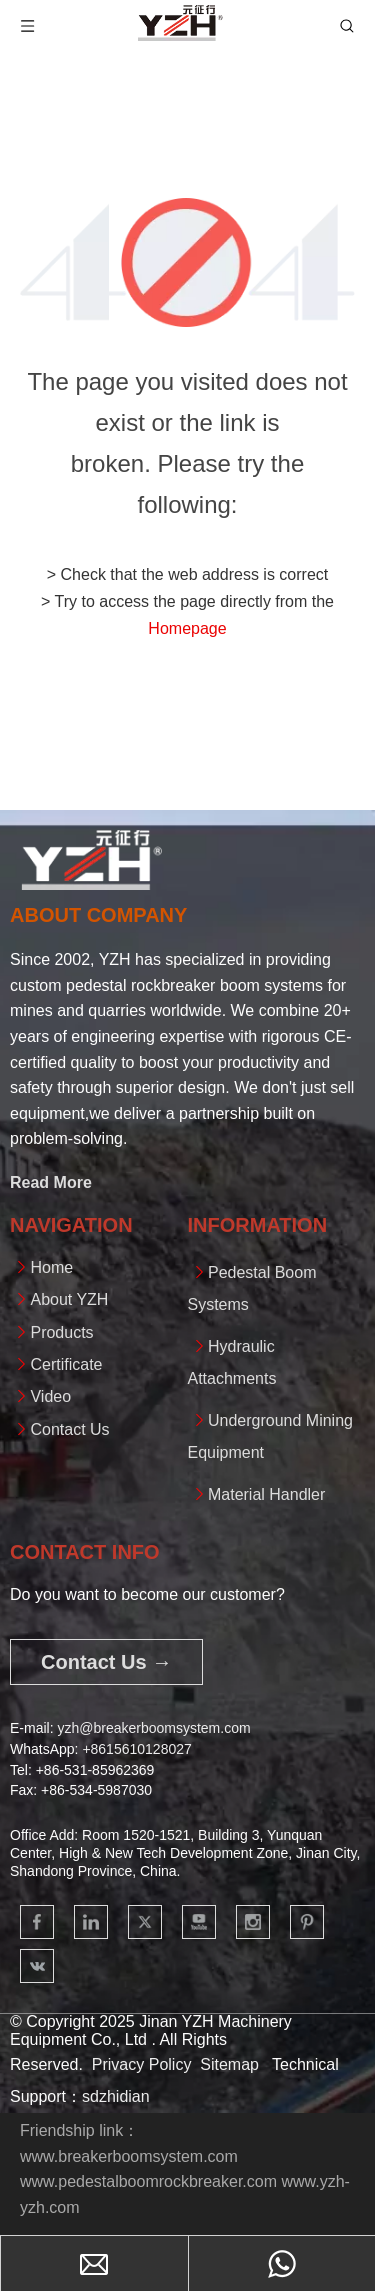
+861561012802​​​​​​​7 (136, 1749)
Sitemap (229, 2064)
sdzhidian (116, 2096)
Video (50, 1396)
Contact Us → (106, 1662)
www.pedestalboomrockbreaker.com (148, 2181)
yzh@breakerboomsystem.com (153, 1728)
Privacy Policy (142, 2064)
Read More (51, 1182)
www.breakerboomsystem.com (129, 2156)
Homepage (187, 628)
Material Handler (266, 1494)
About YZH (69, 1299)
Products (61, 1332)
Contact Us (69, 1429)
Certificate (66, 1364)
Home (51, 1267)
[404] (187, 262)
